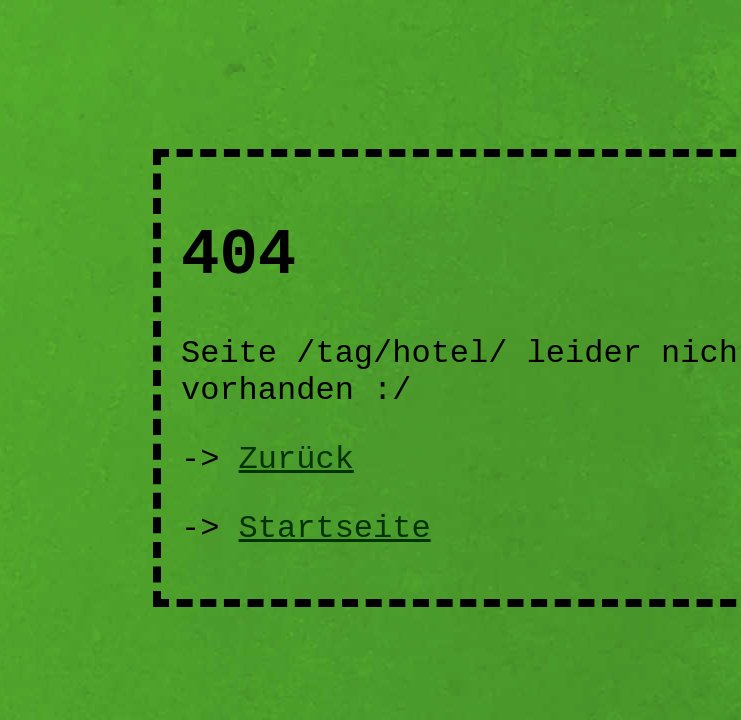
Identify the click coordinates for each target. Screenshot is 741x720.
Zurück (296, 459)
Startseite (335, 528)
